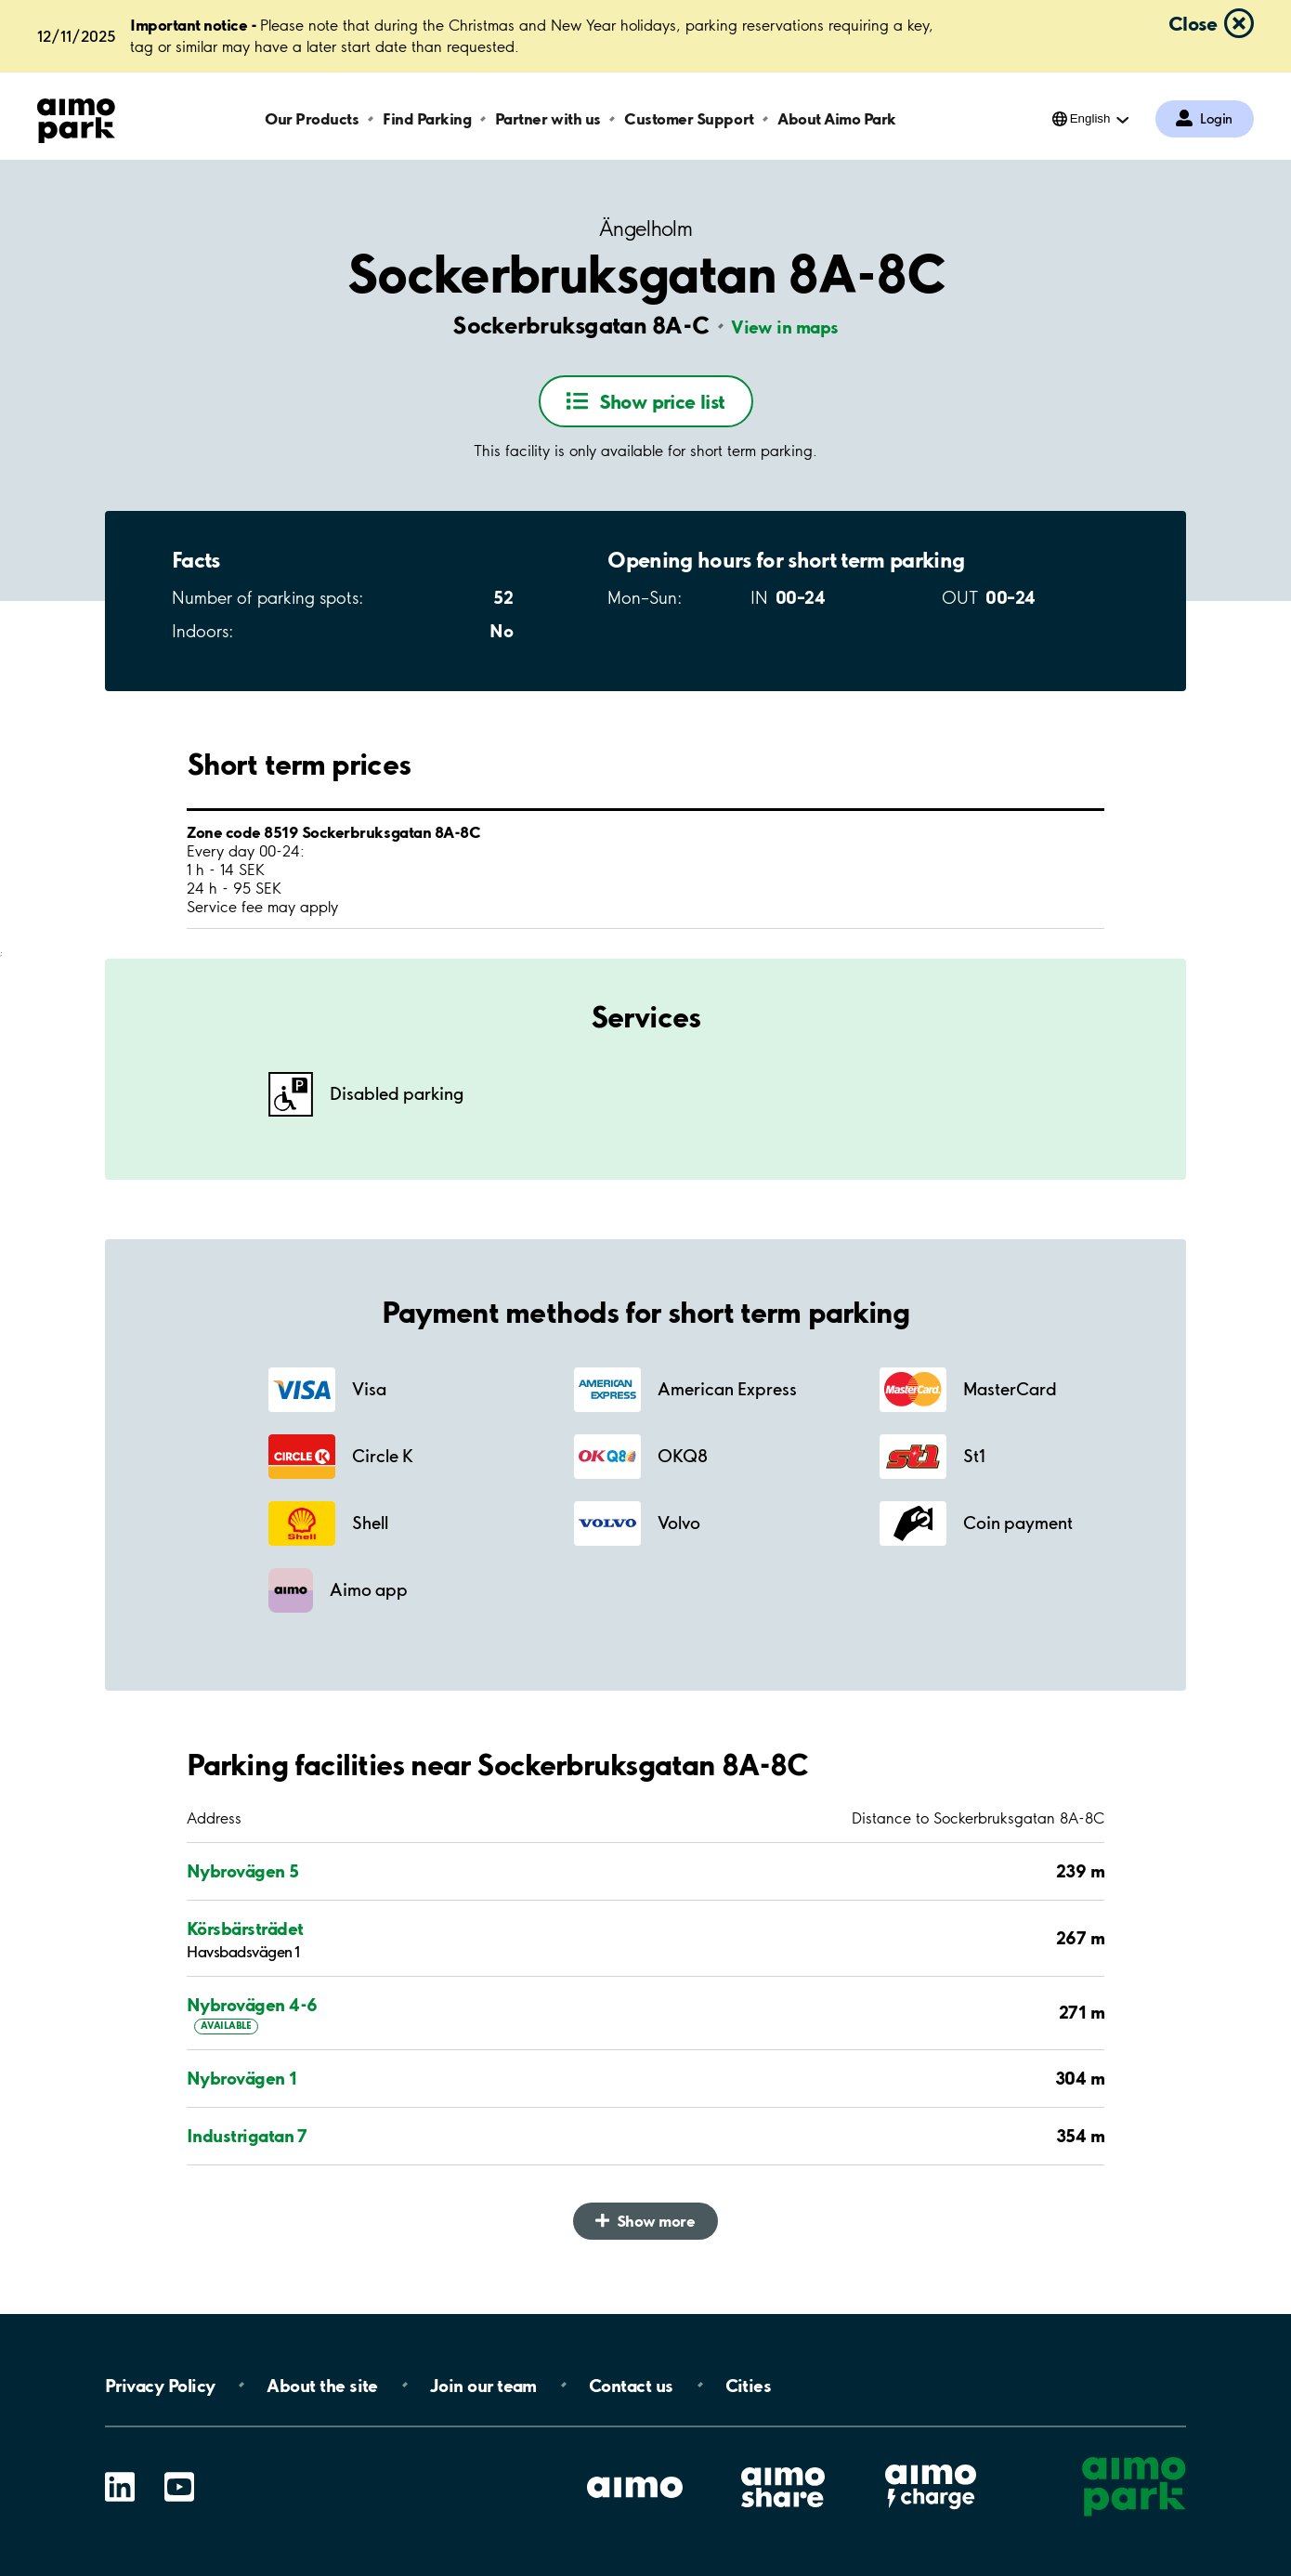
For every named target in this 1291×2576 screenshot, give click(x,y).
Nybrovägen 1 (242, 2078)
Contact (631, 2384)
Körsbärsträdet (245, 1928)
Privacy (160, 2384)
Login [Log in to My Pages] (1216, 119)
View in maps (785, 327)
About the (322, 2384)
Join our (483, 2384)
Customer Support (688, 118)
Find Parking (427, 118)
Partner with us (548, 118)
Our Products (312, 118)
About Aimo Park (836, 118)
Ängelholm (645, 229)
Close (1192, 23)
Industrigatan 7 (247, 2136)
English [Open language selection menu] (1090, 118)
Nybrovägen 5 (243, 1871)
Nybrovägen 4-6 (252, 2005)
